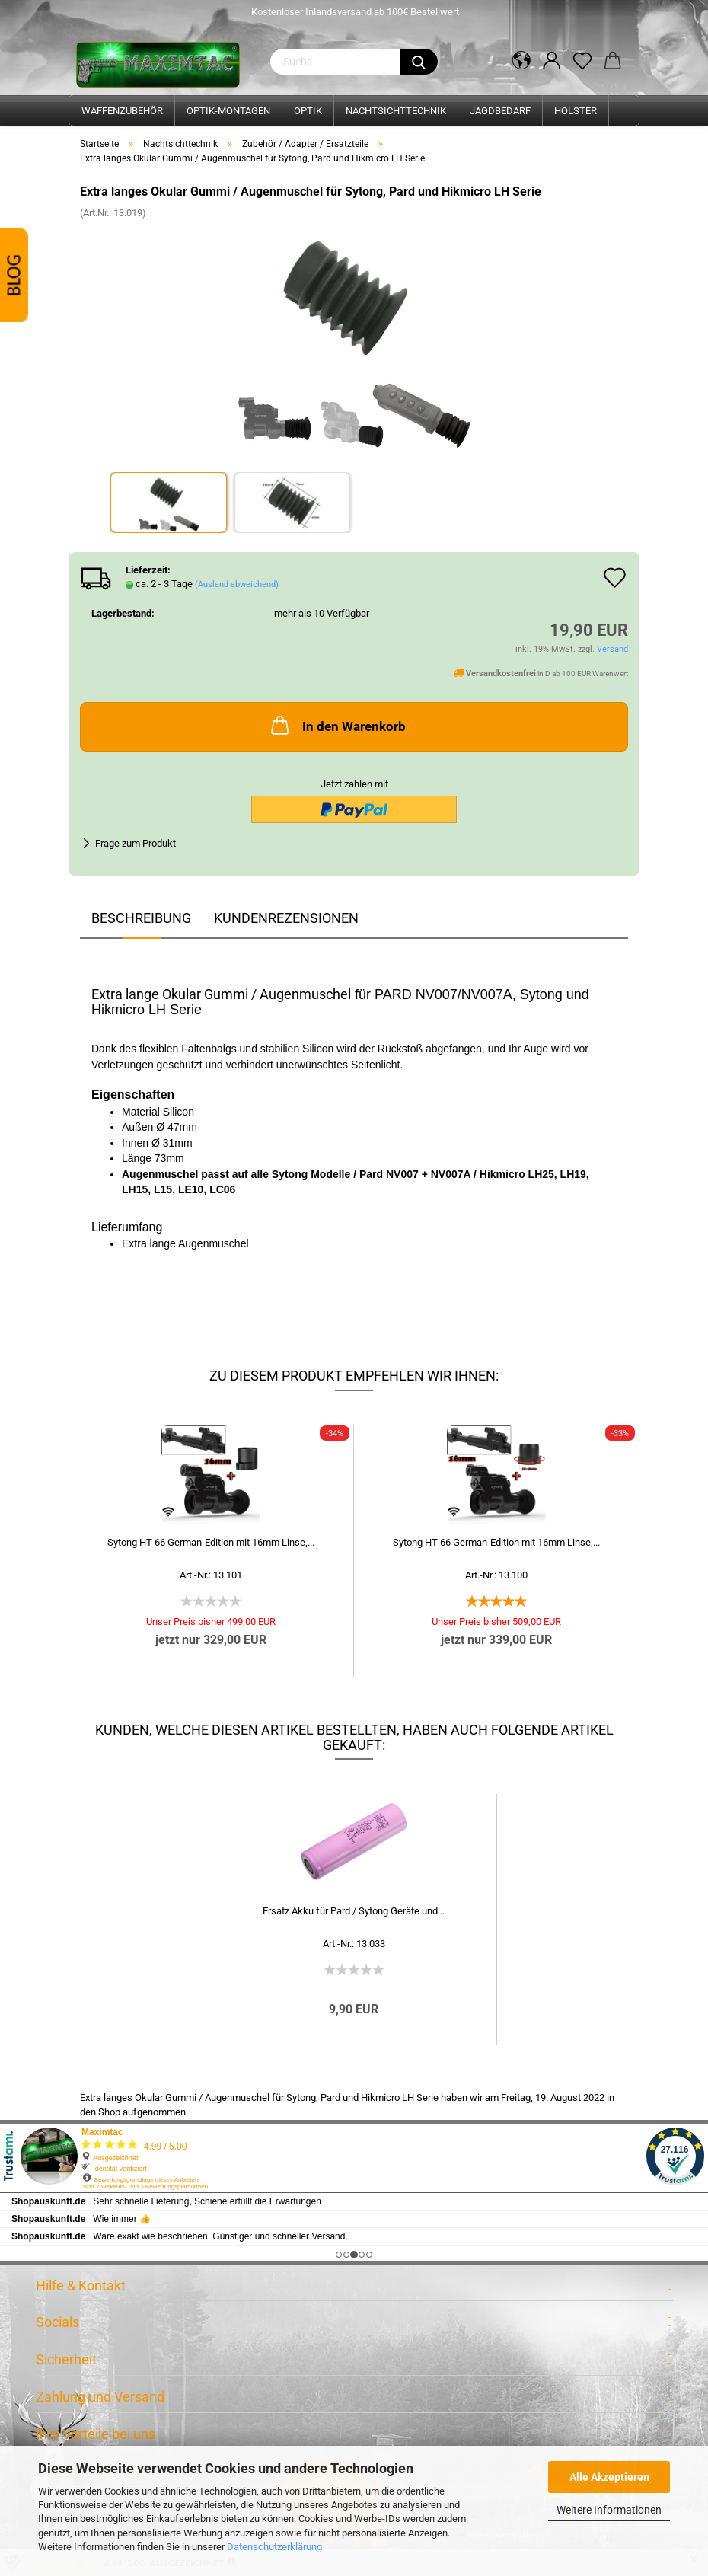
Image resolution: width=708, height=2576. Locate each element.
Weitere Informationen (609, 2510)
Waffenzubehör (122, 111)
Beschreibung (141, 918)
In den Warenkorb (337, 725)
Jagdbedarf (500, 111)
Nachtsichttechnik (396, 111)
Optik (308, 111)
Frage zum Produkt (135, 843)
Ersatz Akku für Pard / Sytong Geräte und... (354, 1911)
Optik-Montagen (228, 111)
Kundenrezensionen (286, 918)
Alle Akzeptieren (609, 2477)
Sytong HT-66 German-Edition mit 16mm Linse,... (210, 1542)
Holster (575, 111)
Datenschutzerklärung (274, 2546)
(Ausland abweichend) (237, 584)
